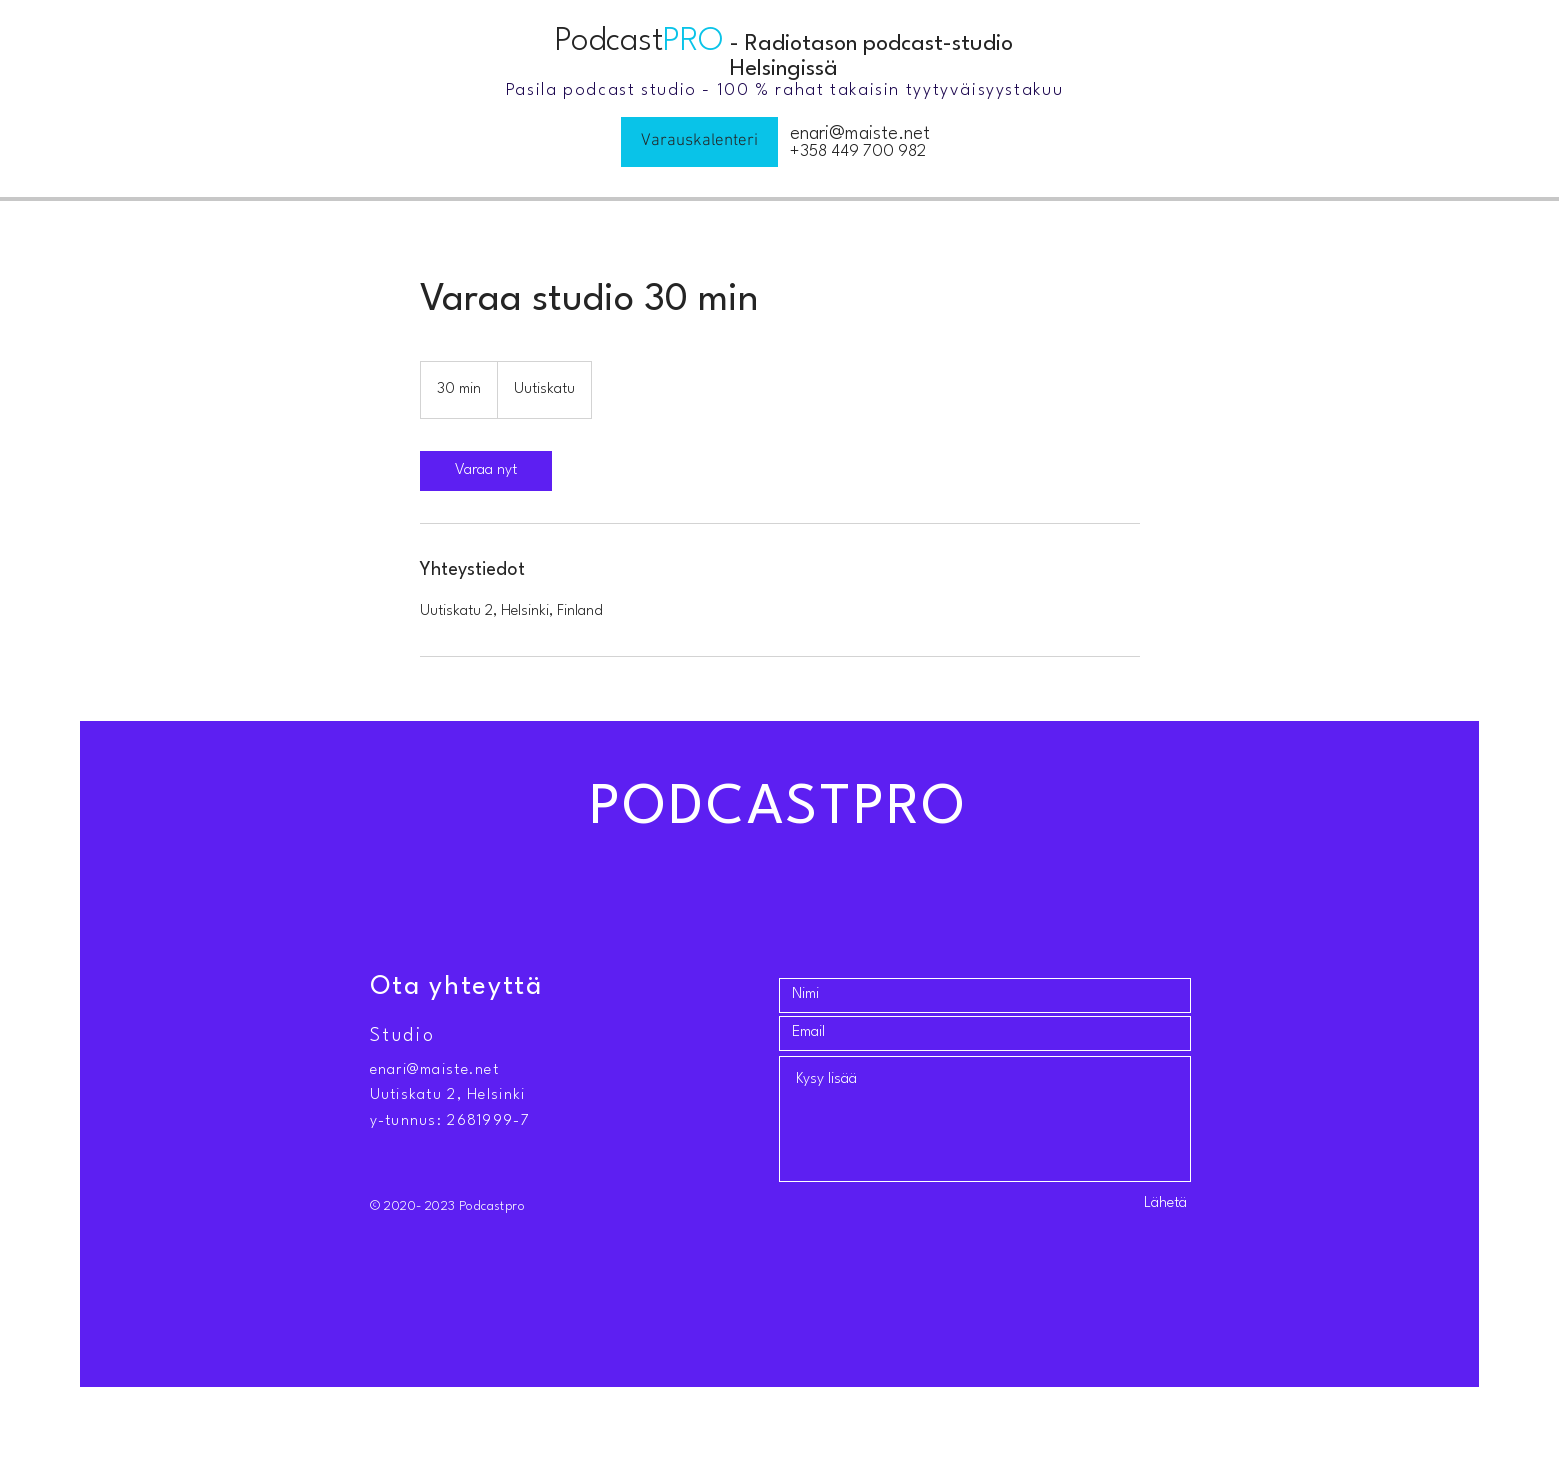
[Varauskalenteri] (699, 142)
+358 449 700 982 (858, 151)
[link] (486, 471)
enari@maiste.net (860, 134)
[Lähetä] (1134, 1204)
